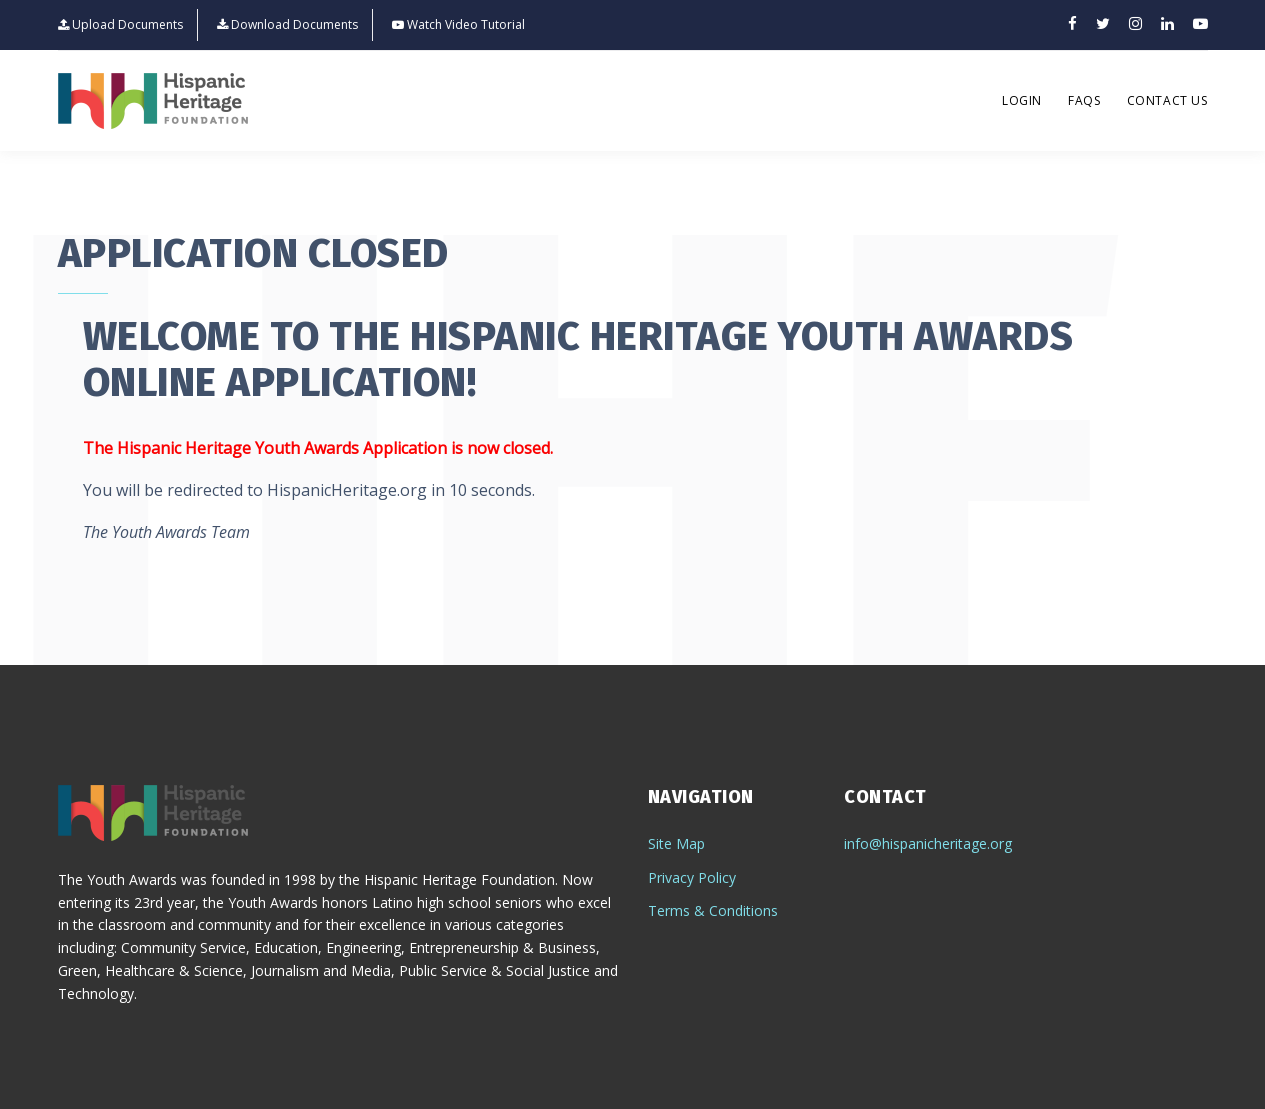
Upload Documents (120, 25)
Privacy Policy (692, 877)
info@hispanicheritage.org (928, 843)
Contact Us (1167, 100)
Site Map (676, 843)
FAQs (1084, 100)
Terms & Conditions (713, 910)
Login (1022, 100)
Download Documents (287, 25)
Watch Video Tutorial (458, 25)
